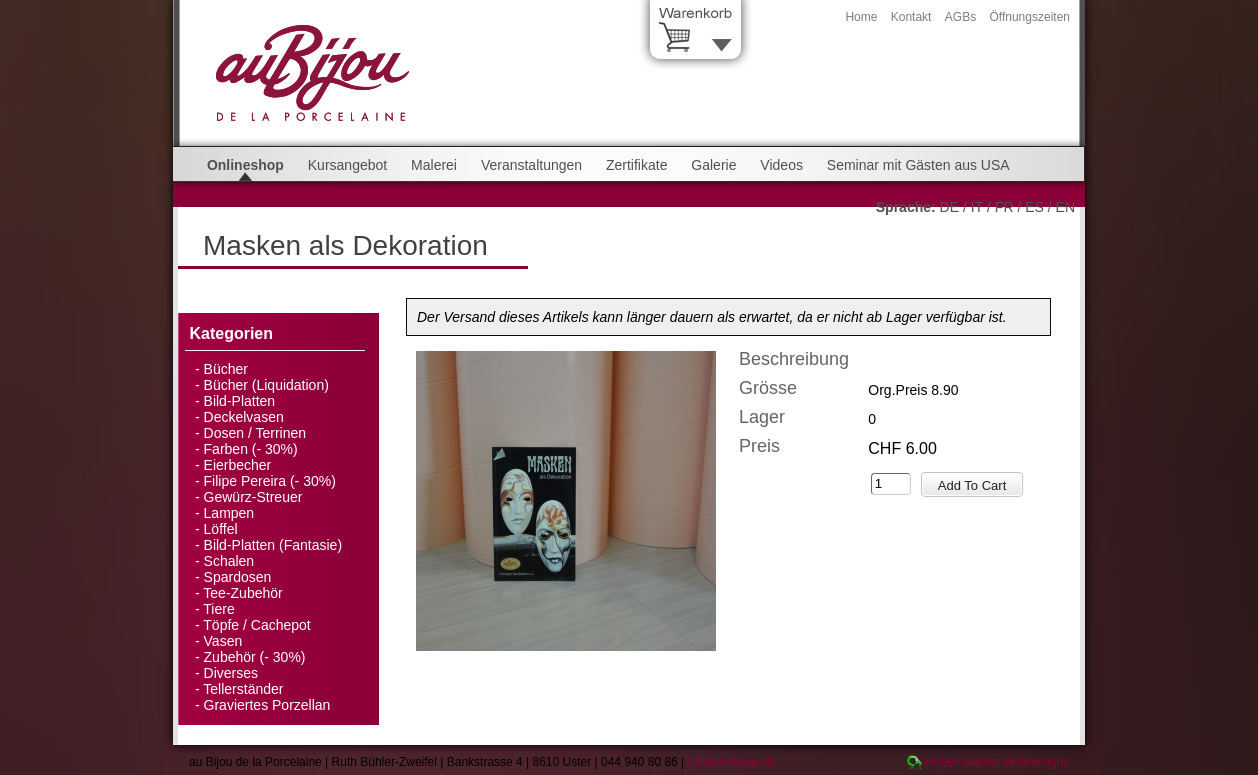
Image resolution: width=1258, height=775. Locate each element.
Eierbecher (238, 465)
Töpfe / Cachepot (256, 625)
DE (949, 207)
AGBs (960, 17)
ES (1034, 207)
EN (1065, 207)
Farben (226, 449)
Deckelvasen (244, 417)
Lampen (229, 513)
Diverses (231, 673)
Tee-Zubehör (242, 593)
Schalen (229, 561)
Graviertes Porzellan (267, 705)
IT (977, 207)
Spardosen (238, 577)
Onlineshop (245, 165)
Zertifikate (636, 165)
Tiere (218, 609)
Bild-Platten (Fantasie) (273, 545)
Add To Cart (972, 485)
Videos (781, 165)
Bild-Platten (240, 401)
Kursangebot (347, 165)
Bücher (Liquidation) (266, 385)
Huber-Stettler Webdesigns (997, 762)
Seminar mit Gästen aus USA (918, 165)
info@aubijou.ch (731, 762)
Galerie (713, 165)
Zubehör (230, 657)
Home (861, 17)
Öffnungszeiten (1029, 17)
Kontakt (911, 17)
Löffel (221, 529)
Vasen (223, 641)
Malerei (434, 165)
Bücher (226, 369)
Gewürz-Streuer (253, 497)
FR (1004, 207)
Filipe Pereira (245, 481)
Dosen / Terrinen (255, 433)
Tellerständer (243, 689)
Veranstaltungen (531, 165)
